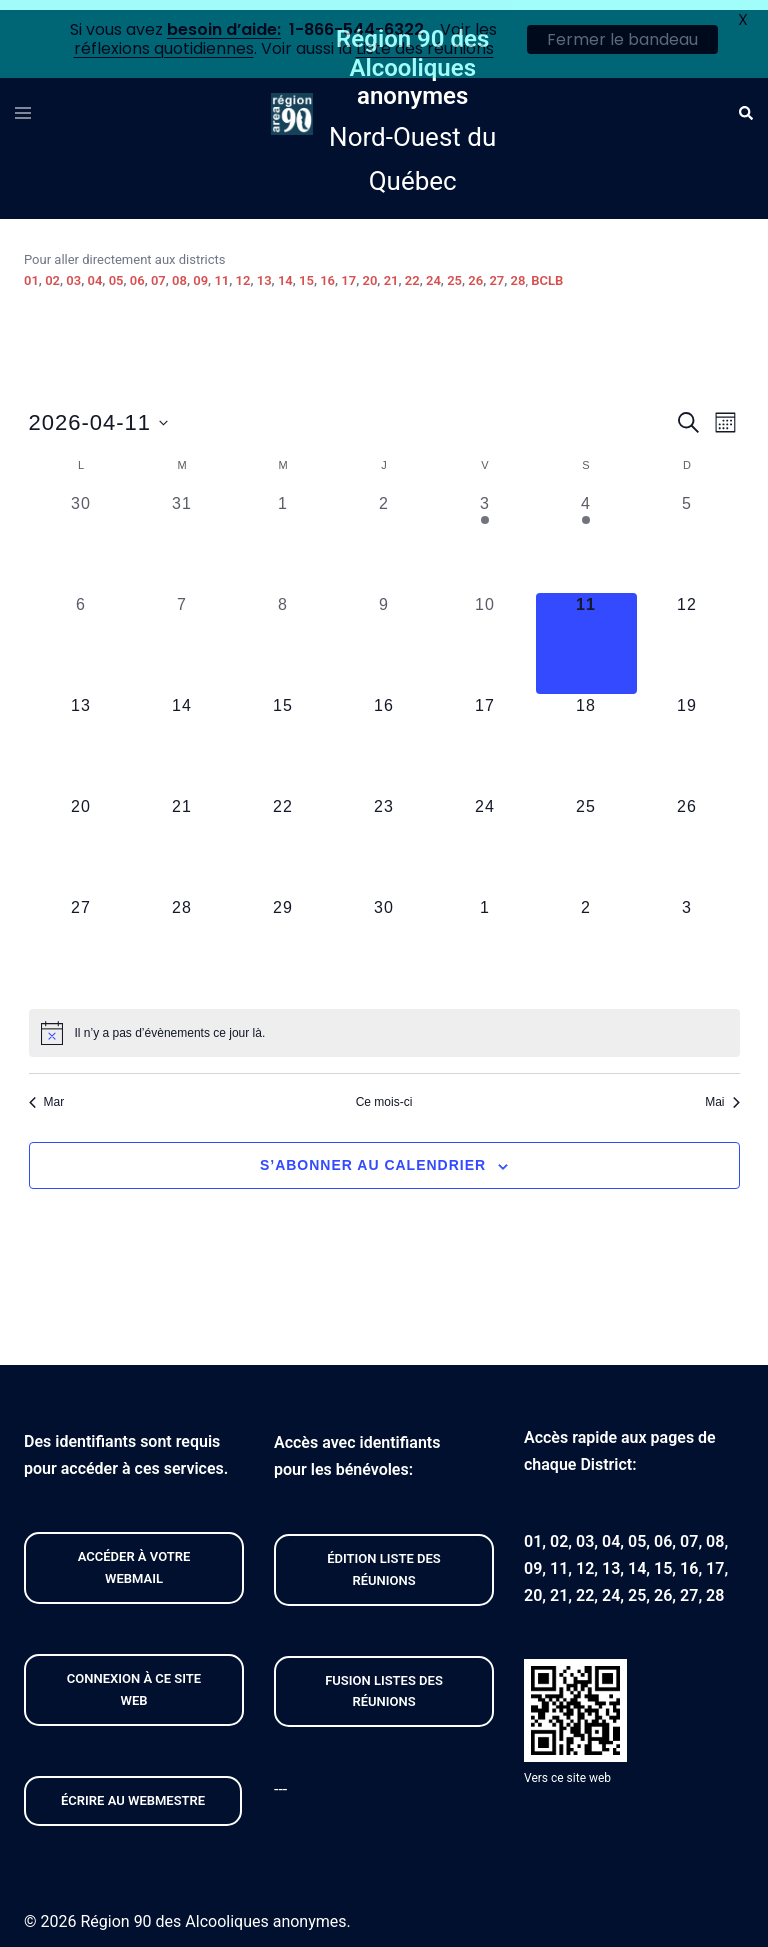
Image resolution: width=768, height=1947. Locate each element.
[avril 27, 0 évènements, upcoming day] (81, 936)
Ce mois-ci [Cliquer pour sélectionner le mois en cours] (384, 1092)
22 (412, 271)
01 (31, 271)
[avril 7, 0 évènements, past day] (182, 633)
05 (116, 271)
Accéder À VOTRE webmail (134, 1558)
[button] (745, 104)
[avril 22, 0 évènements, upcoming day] (283, 835)
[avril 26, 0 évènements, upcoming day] (687, 835)
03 (73, 271)
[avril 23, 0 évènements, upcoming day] (384, 835)
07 (158, 271)
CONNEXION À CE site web (134, 1679)
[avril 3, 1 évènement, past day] (485, 532)
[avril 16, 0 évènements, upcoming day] (384, 734)
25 (454, 271)
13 (264, 271)
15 (306, 271)
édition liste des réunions (383, 1559)
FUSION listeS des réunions (384, 1681)
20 (370, 271)
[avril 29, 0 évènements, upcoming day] (283, 936)
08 (179, 271)
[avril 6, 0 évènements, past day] (81, 633)
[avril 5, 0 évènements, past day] (687, 532)
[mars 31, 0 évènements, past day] (182, 532)
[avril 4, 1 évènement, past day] (586, 532)
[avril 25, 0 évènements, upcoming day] (586, 835)
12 (243, 271)
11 (221, 271)
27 (496, 271)
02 (52, 271)
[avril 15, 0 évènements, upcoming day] (283, 734)
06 (137, 271)
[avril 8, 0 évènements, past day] (283, 633)
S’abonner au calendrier (373, 1156)
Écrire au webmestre (133, 1790)
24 (433, 271)
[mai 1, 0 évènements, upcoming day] (485, 936)
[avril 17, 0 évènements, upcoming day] (485, 734)
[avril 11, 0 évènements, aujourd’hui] (586, 633)
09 (200, 271)
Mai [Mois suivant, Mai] (722, 1092)
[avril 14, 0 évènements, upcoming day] (182, 734)
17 (348, 271)
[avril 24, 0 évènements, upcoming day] (485, 835)
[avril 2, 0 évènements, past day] (384, 532)
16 (327, 271)
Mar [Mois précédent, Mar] (47, 1092)
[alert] (384, 1023)
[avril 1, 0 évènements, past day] (283, 532)
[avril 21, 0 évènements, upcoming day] (182, 835)
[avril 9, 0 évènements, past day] (384, 633)
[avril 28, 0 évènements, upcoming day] (182, 936)
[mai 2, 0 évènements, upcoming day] (586, 936)
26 (475, 271)
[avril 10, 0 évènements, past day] (485, 633)
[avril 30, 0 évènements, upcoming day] (384, 936)
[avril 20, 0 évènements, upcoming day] (81, 835)
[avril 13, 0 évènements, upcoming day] (81, 734)
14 (285, 271)
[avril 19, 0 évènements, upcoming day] (687, 734)
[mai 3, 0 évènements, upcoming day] (687, 936)
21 (391, 271)
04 (94, 271)
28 (518, 271)
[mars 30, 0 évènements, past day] (81, 532)
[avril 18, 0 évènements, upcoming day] (586, 734)
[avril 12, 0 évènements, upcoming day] (687, 633)
